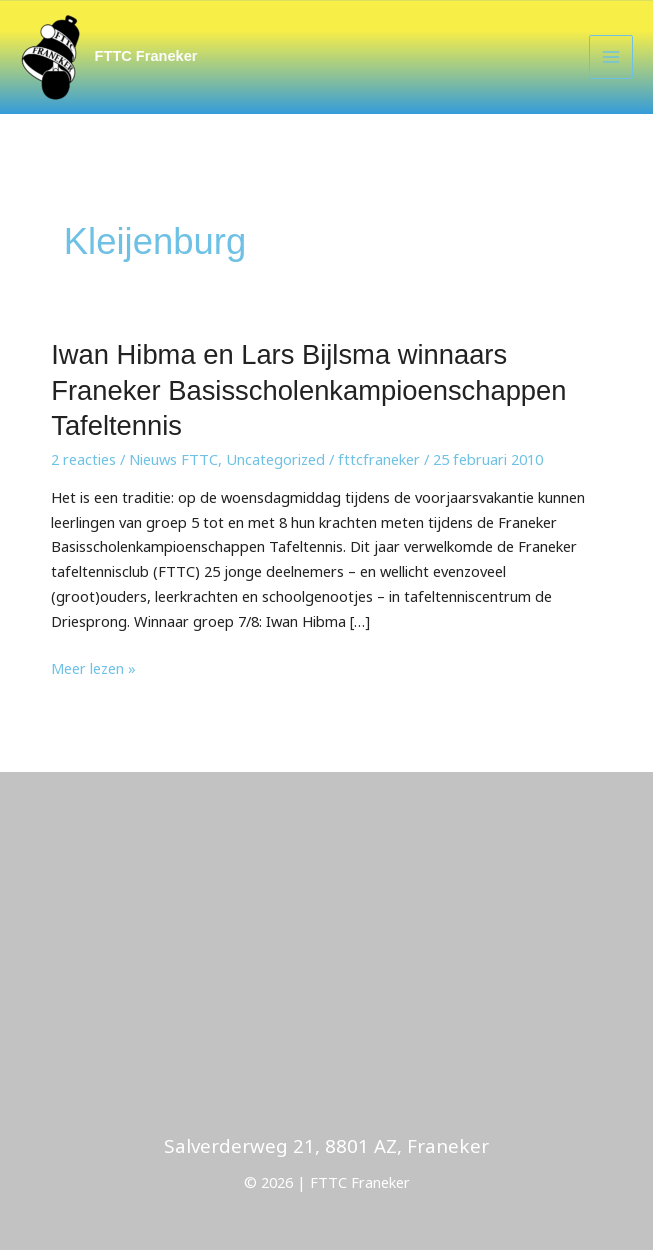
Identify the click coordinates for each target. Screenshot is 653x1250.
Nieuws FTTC (173, 459)
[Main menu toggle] (611, 57)
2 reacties (83, 459)
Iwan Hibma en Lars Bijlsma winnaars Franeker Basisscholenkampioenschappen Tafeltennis (308, 390)
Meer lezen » (93, 667)
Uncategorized (275, 459)
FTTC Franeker (146, 56)
